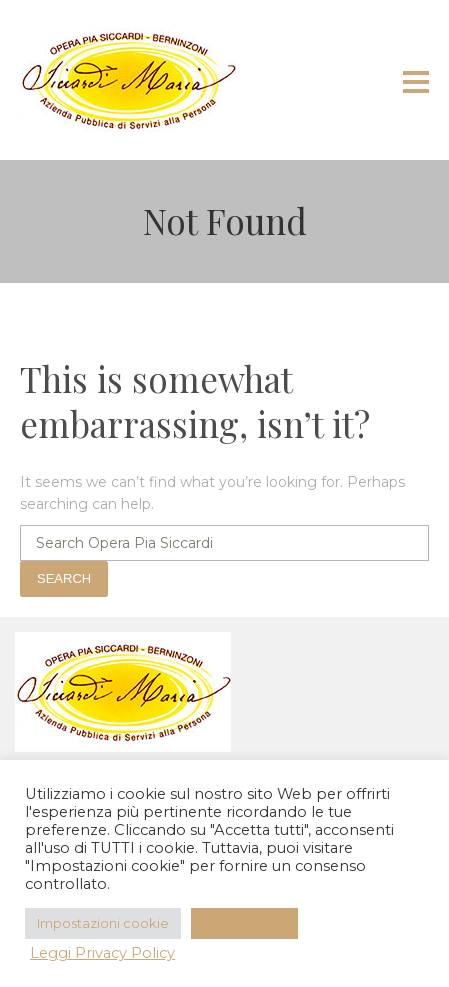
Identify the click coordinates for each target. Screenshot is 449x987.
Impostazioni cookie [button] (103, 923)
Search (64, 578)
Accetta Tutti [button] (244, 923)
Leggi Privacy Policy (102, 953)
